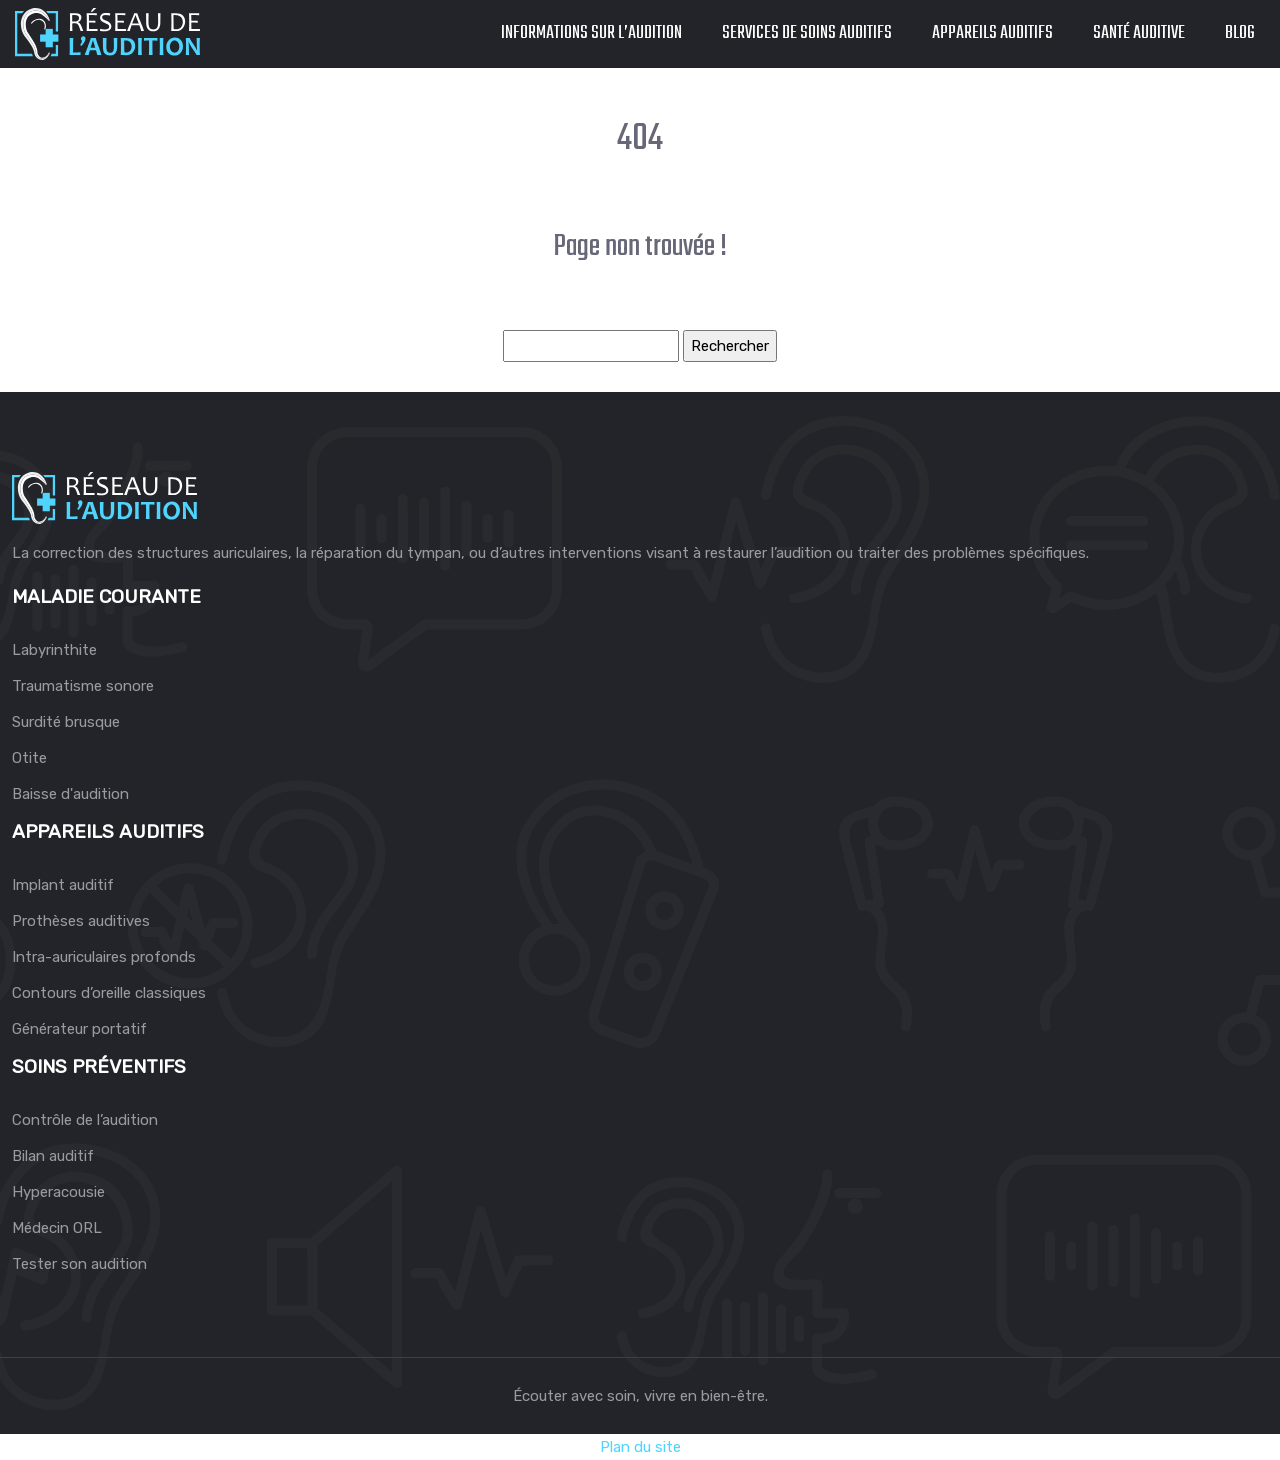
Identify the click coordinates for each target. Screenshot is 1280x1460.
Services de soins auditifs (807, 33)
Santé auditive (1139, 33)
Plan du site (640, 1447)
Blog (1240, 33)
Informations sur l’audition (591, 33)
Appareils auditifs (992, 33)
